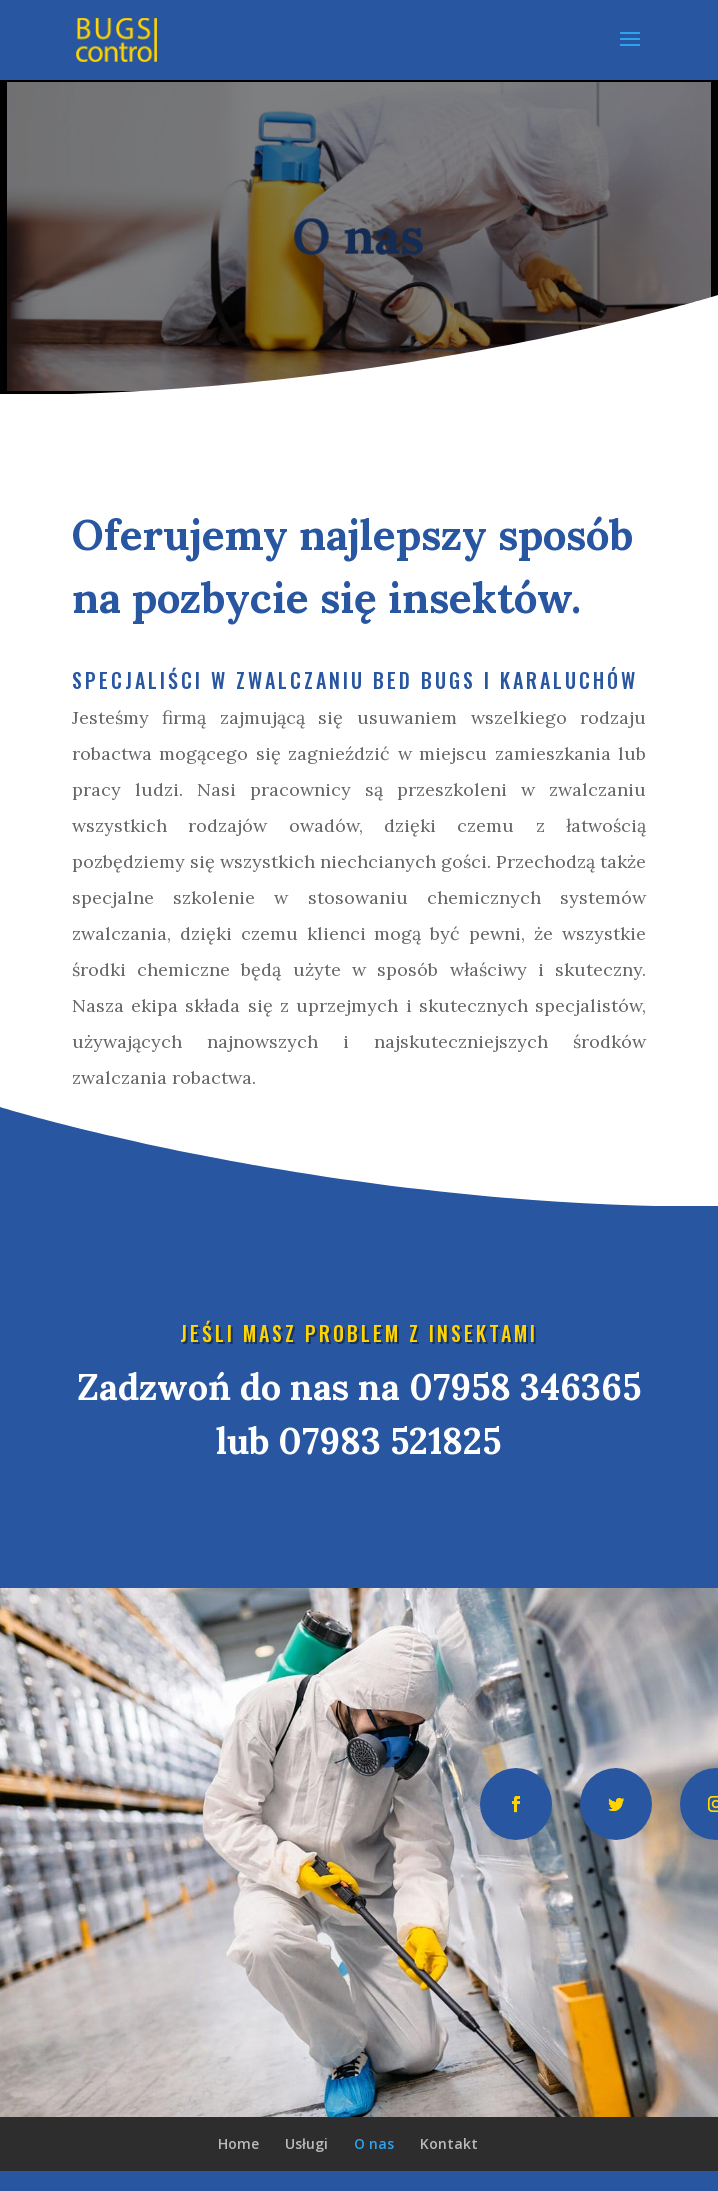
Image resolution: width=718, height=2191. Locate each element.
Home (238, 2143)
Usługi (306, 2143)
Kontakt (449, 2143)
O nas (374, 2143)
